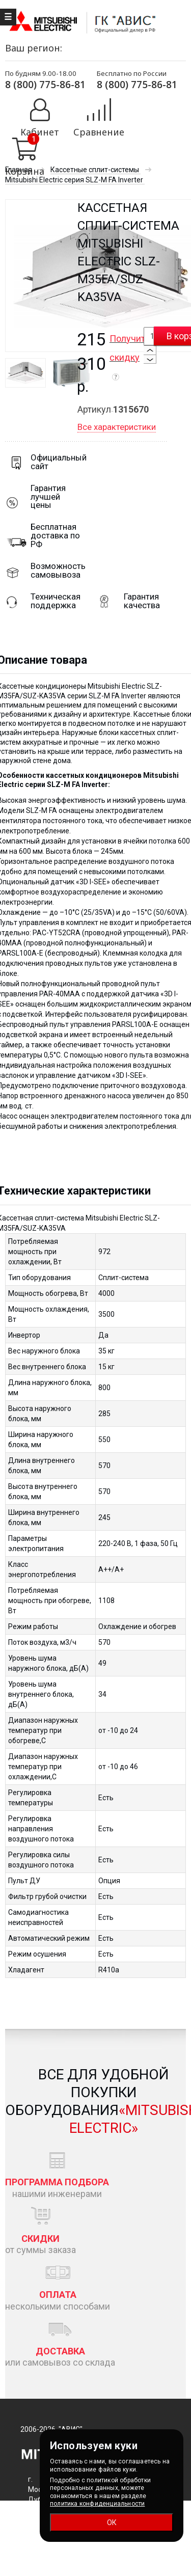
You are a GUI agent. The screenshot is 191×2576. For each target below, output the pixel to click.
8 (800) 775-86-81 (45, 84)
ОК (112, 2522)
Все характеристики (116, 427)
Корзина (24, 171)
